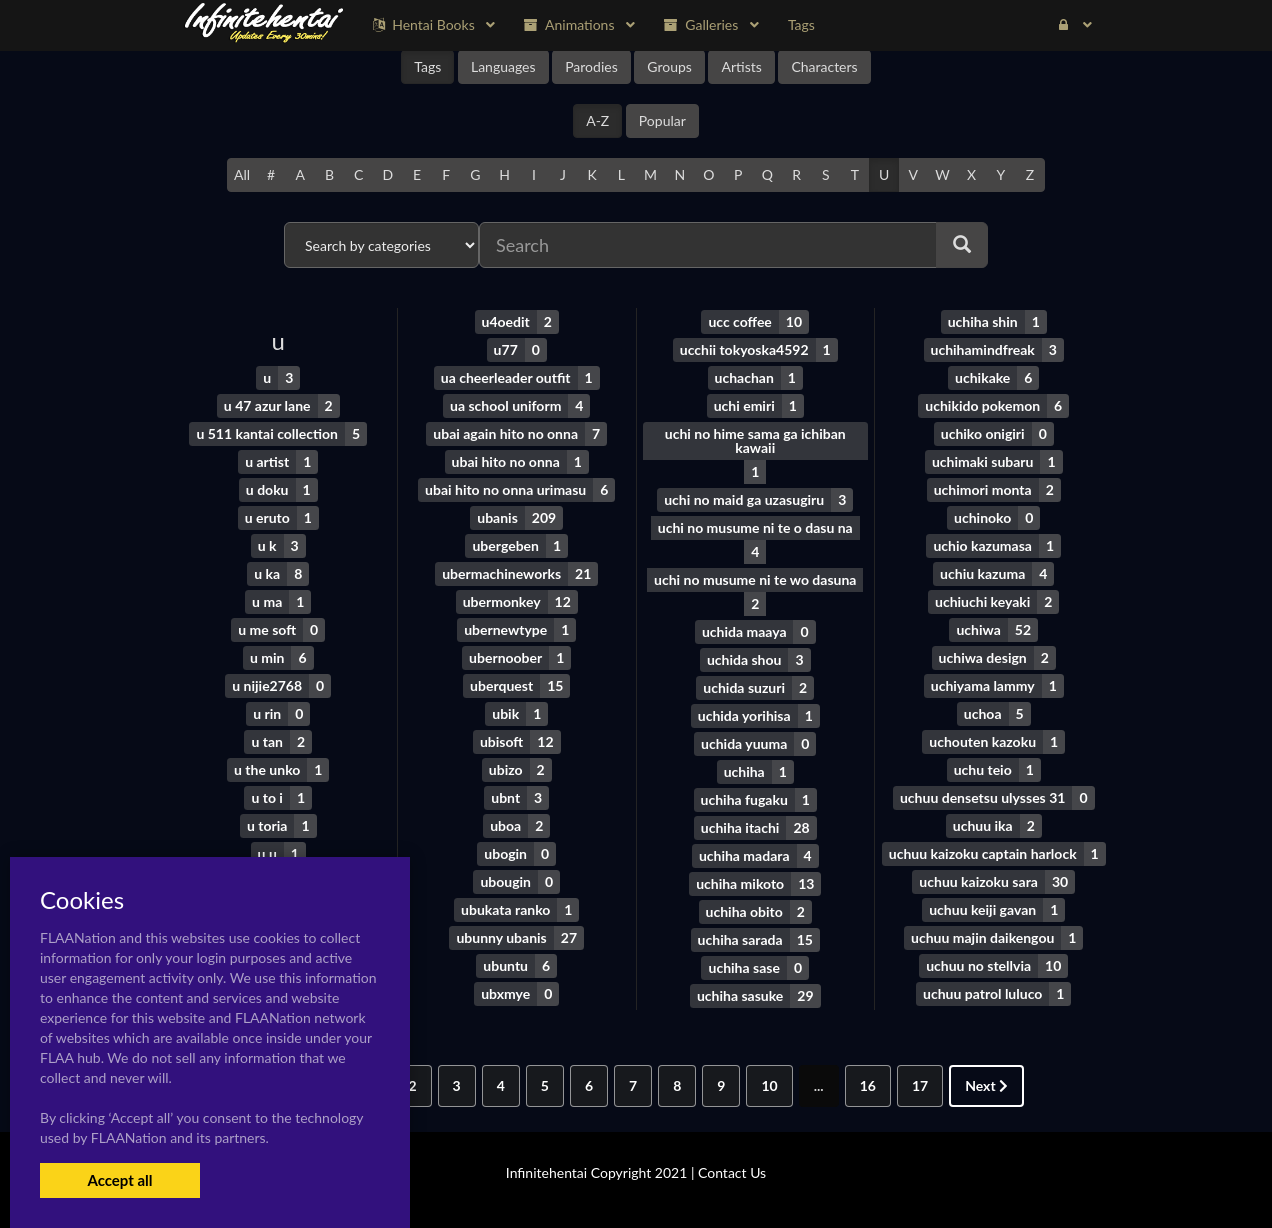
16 (868, 1085)
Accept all (119, 1180)
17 (920, 1085)
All (242, 174)
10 (769, 1085)
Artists (741, 66)
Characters (824, 66)
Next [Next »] (986, 1085)
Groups (669, 66)
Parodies (591, 66)
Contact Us (732, 1172)
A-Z (597, 120)
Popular (662, 120)
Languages (503, 66)
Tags (427, 66)
